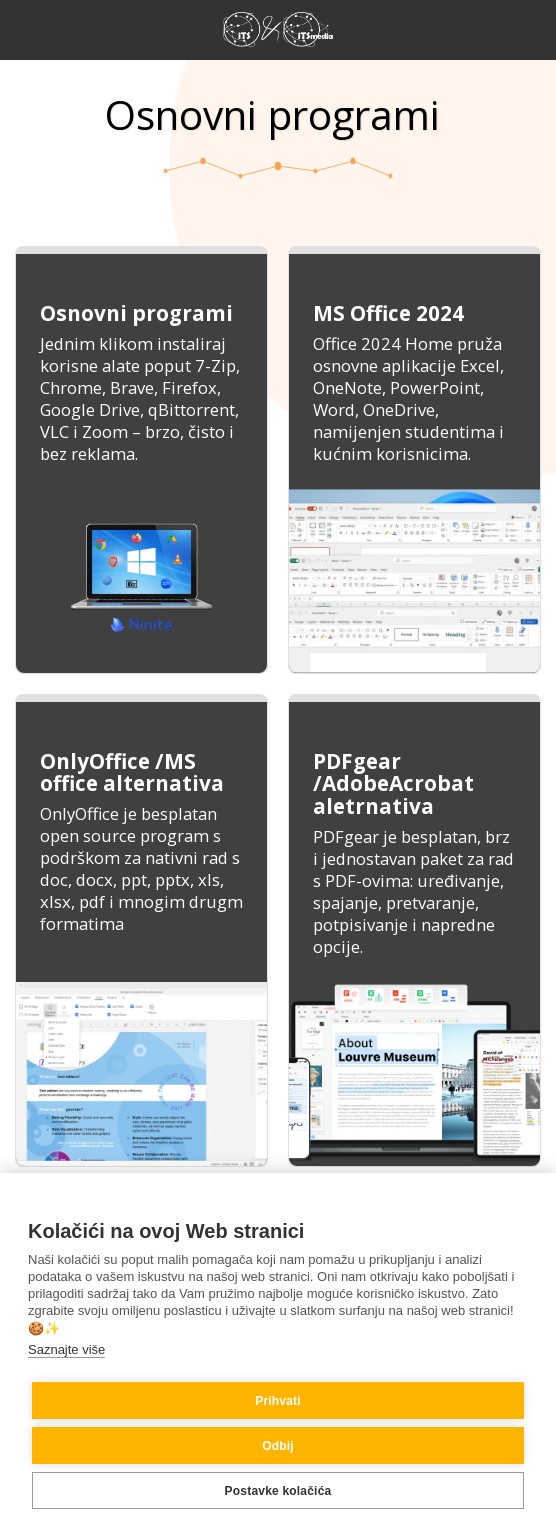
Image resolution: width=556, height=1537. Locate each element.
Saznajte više (66, 1349)
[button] (22, 28)
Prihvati (278, 1401)
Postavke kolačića (278, 1491)
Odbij (278, 1446)
